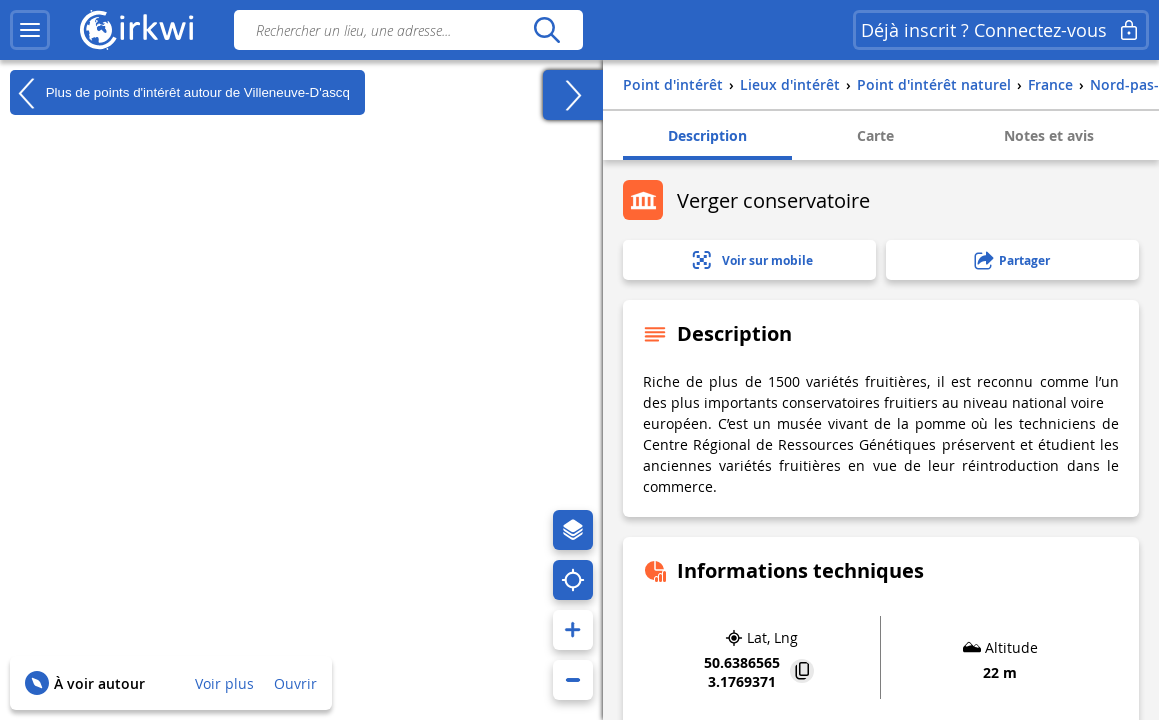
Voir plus (224, 683)
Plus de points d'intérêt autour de (180, 93)
